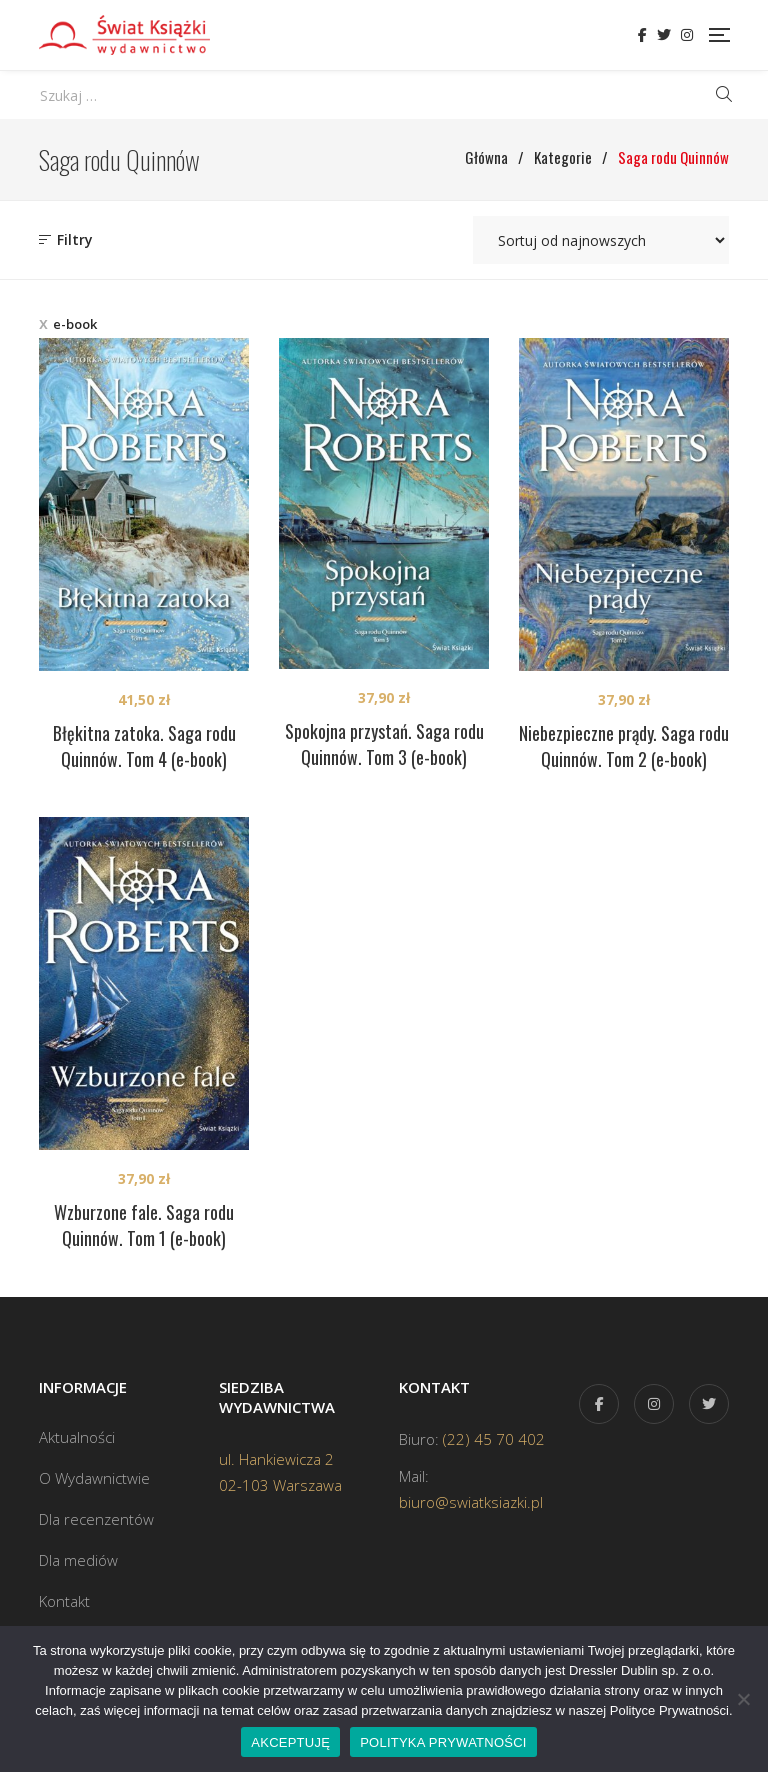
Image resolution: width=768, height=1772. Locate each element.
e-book (75, 324)
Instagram (687, 35)
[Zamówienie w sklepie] (601, 240)
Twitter (664, 35)
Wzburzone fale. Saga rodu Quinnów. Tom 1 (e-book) (144, 1225)
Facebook (642, 35)
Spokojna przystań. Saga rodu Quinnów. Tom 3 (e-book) (384, 744)
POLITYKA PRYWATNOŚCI (443, 1742)
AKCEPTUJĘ (290, 1742)
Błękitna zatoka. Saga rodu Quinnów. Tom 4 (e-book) (144, 746)
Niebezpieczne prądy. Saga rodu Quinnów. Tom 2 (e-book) (624, 746)
